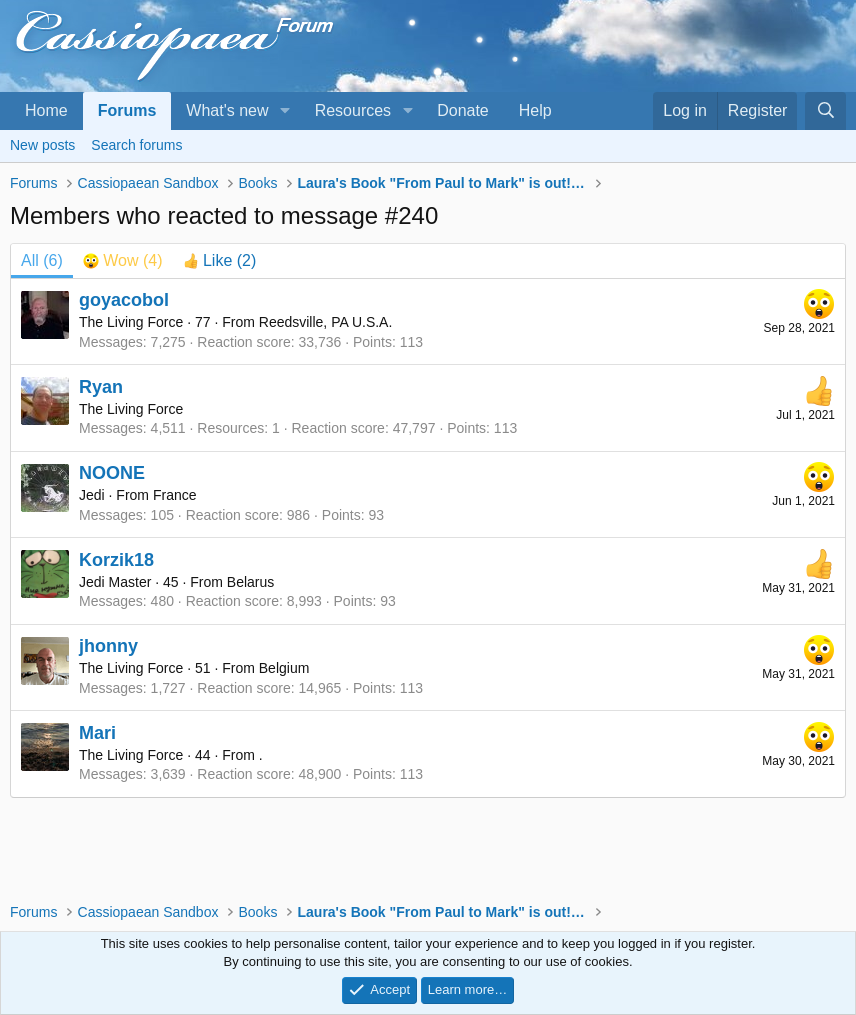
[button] (284, 111)
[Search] (825, 111)
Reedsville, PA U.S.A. (326, 322)
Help (535, 110)
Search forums (136, 145)
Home (46, 110)
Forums (127, 110)
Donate (463, 110)
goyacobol (124, 300)
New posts (42, 145)
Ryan (101, 387)
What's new (227, 110)
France (175, 495)
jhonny (108, 646)
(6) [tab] (42, 260)
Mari (97, 733)
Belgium (284, 668)
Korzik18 (116, 560)
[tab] (123, 261)
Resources (353, 110)
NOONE (112, 473)
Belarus (250, 582)
